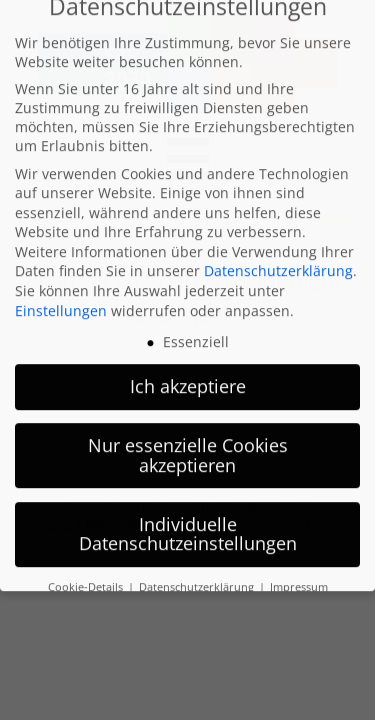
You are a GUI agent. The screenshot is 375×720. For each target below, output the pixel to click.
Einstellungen (61, 285)
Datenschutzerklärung (278, 245)
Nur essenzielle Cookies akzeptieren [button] (188, 430)
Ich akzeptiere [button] (188, 361)
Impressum (299, 562)
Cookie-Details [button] (87, 562)
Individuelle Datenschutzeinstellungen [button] (188, 509)
